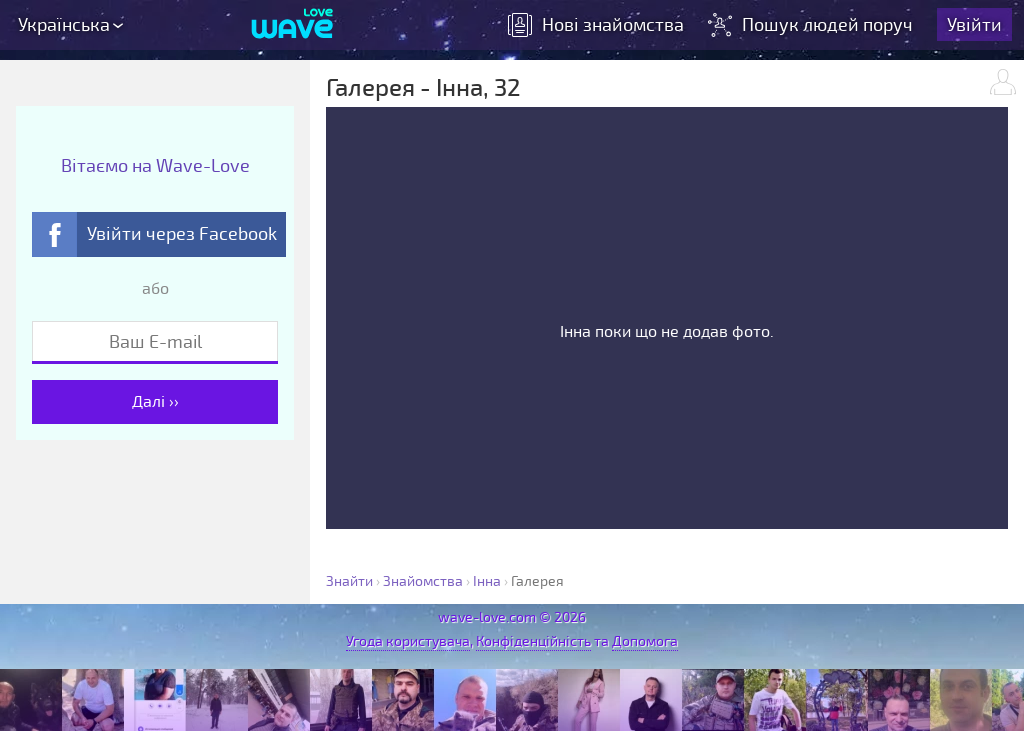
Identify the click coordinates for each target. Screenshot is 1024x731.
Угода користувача (408, 641)
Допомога (645, 641)
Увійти (974, 25)
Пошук (812, 25)
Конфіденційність (533, 641)
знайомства (596, 25)
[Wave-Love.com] (292, 25)
